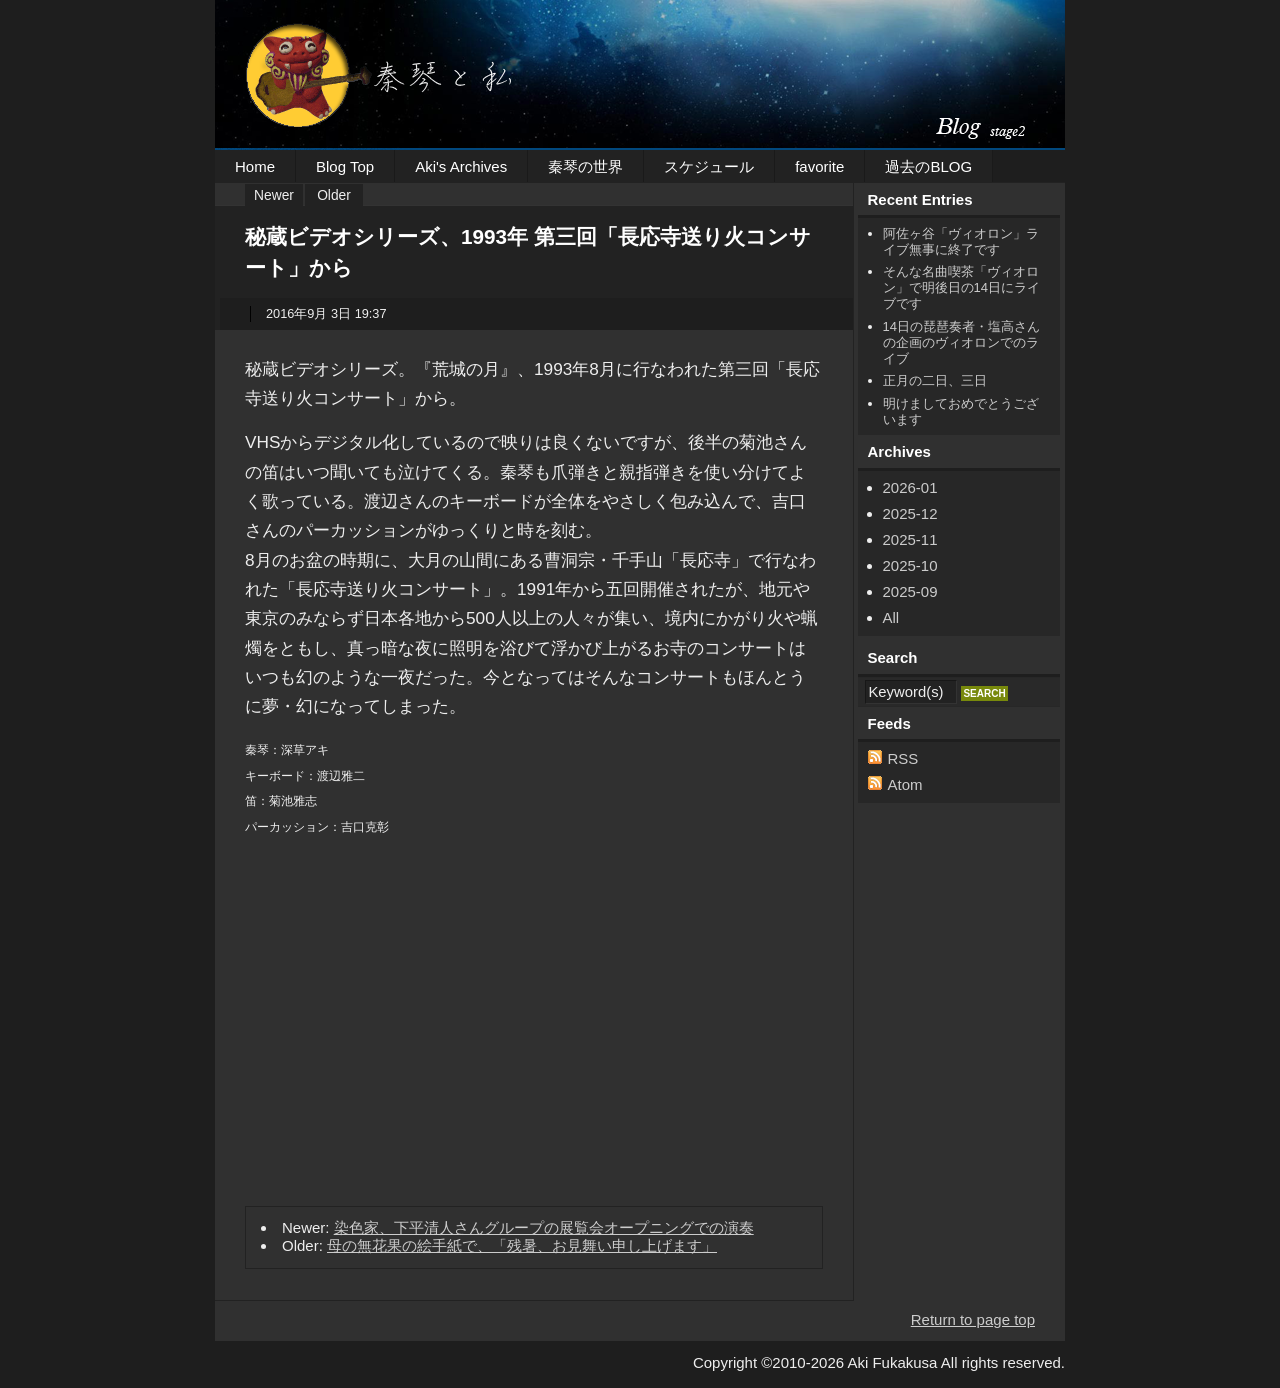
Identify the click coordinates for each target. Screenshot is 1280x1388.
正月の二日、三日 (935, 380)
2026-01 (910, 487)
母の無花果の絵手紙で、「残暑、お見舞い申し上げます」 (522, 1245)
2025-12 (910, 513)
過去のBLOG (928, 166)
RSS (903, 758)
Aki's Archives (461, 166)
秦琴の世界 (585, 166)
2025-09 (910, 591)
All (891, 617)
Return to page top (973, 1319)
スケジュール (709, 166)
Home (255, 166)
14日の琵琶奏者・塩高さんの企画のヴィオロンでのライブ (961, 342)
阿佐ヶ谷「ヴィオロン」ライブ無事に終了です (961, 241)
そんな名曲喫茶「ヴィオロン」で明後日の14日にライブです (961, 287)
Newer (274, 195)
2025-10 (910, 565)
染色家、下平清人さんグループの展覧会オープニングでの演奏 (544, 1227)
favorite (819, 166)
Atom (905, 784)
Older (334, 195)
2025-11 (910, 539)
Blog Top (345, 166)
